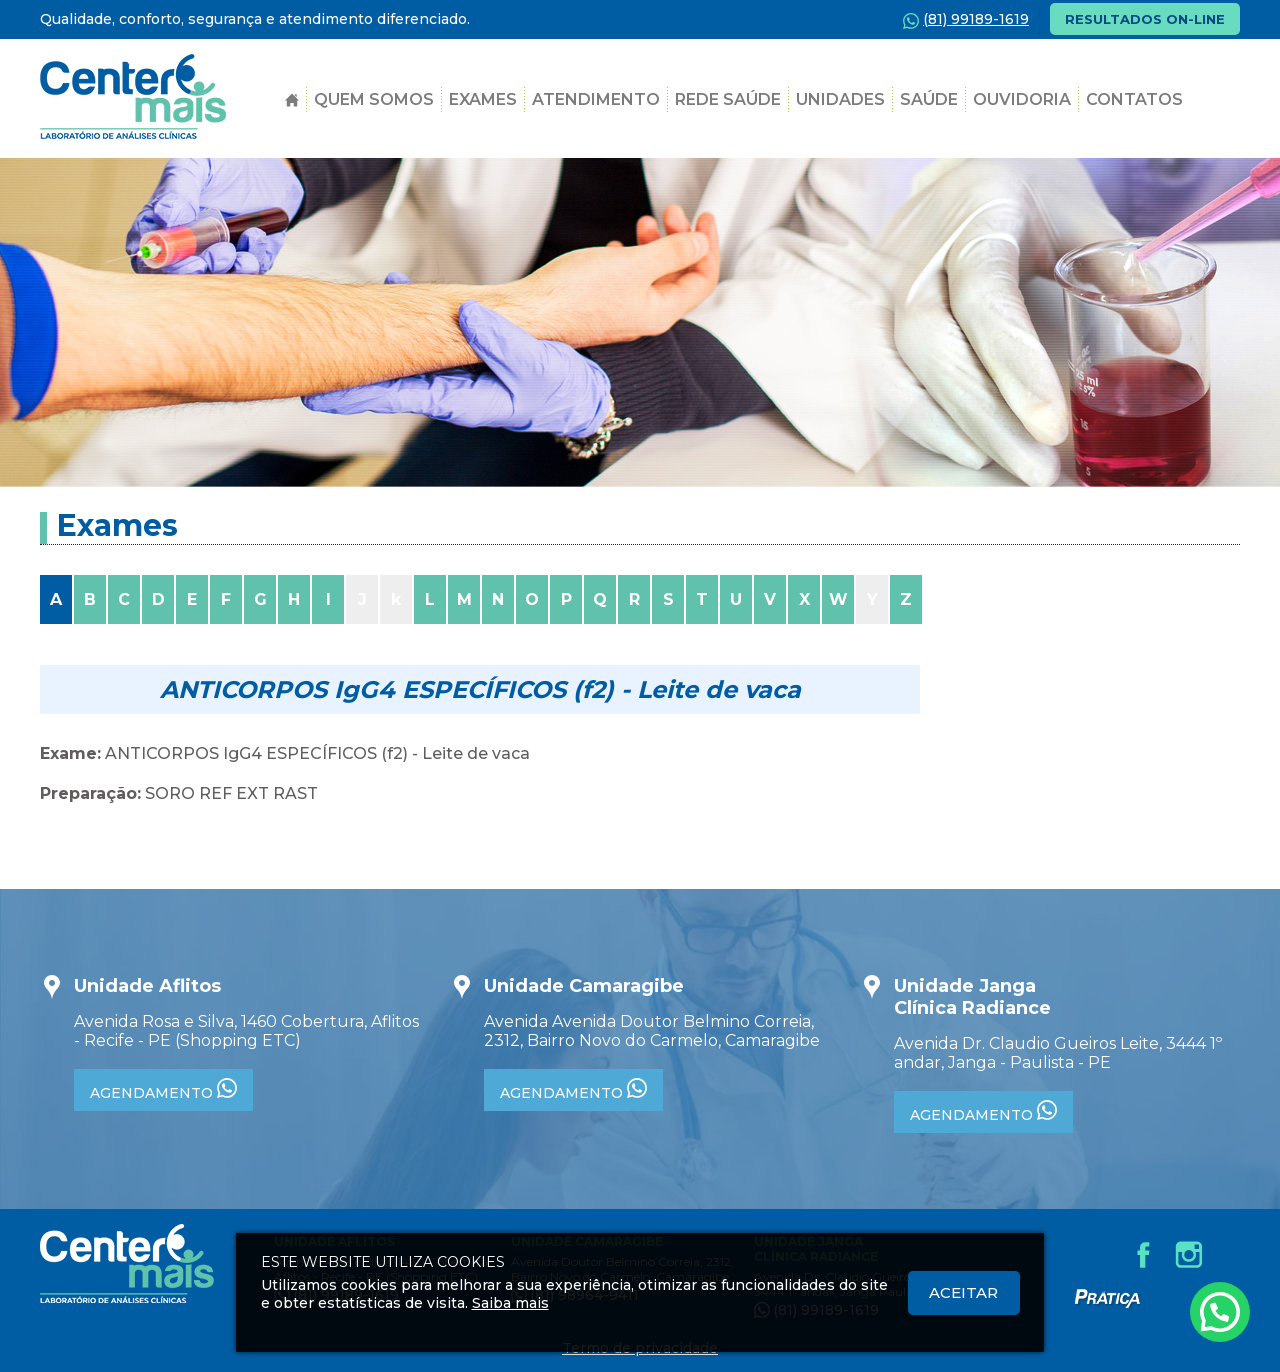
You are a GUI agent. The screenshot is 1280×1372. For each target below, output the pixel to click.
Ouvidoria (1022, 99)
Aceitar (963, 1292)
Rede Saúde (728, 99)
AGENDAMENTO (163, 1090)
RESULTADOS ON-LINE (1145, 19)
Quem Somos (374, 99)
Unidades (840, 99)
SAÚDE (929, 99)
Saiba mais (510, 1303)
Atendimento (596, 99)
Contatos (1134, 99)
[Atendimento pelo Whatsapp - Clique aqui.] (1220, 1312)
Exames (483, 99)
